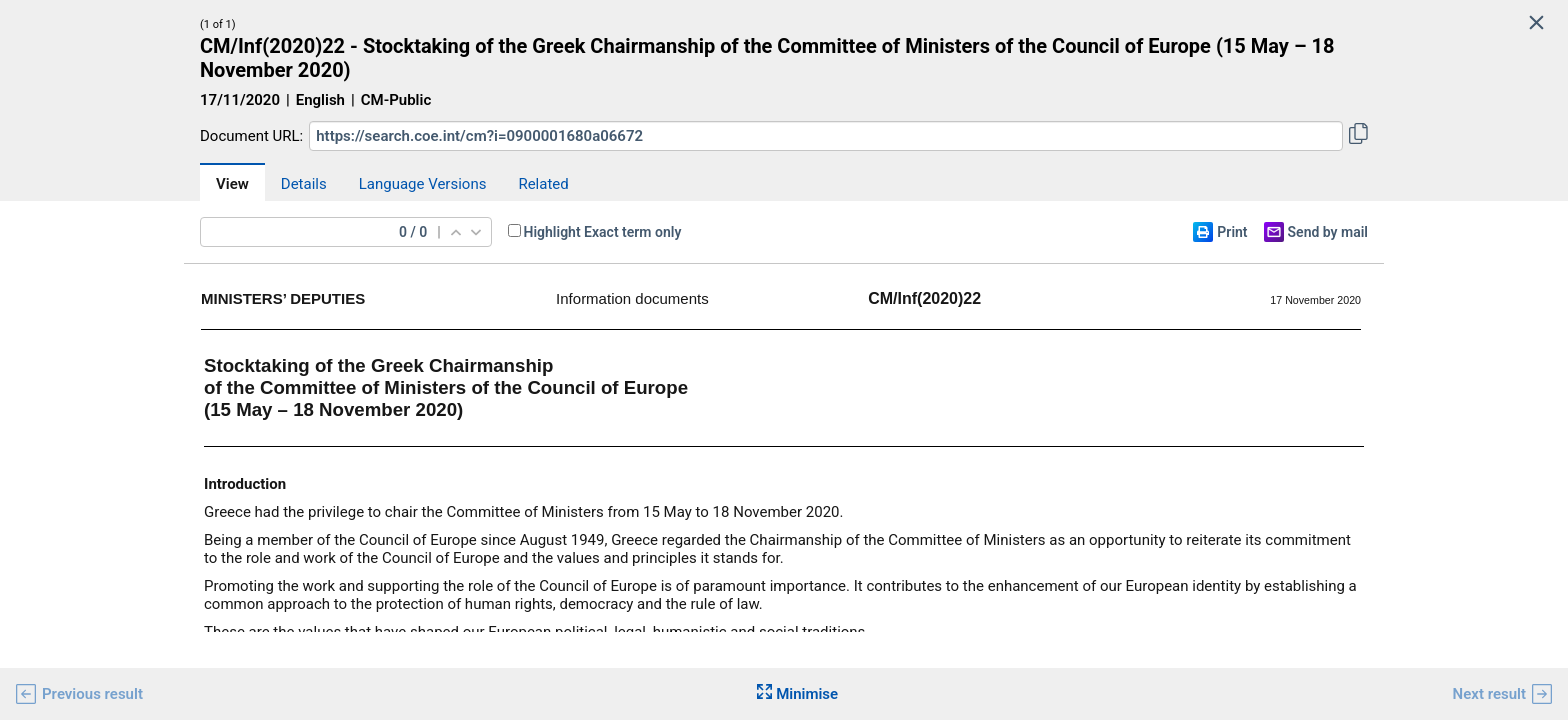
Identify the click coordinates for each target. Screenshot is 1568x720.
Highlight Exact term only (603, 232)
